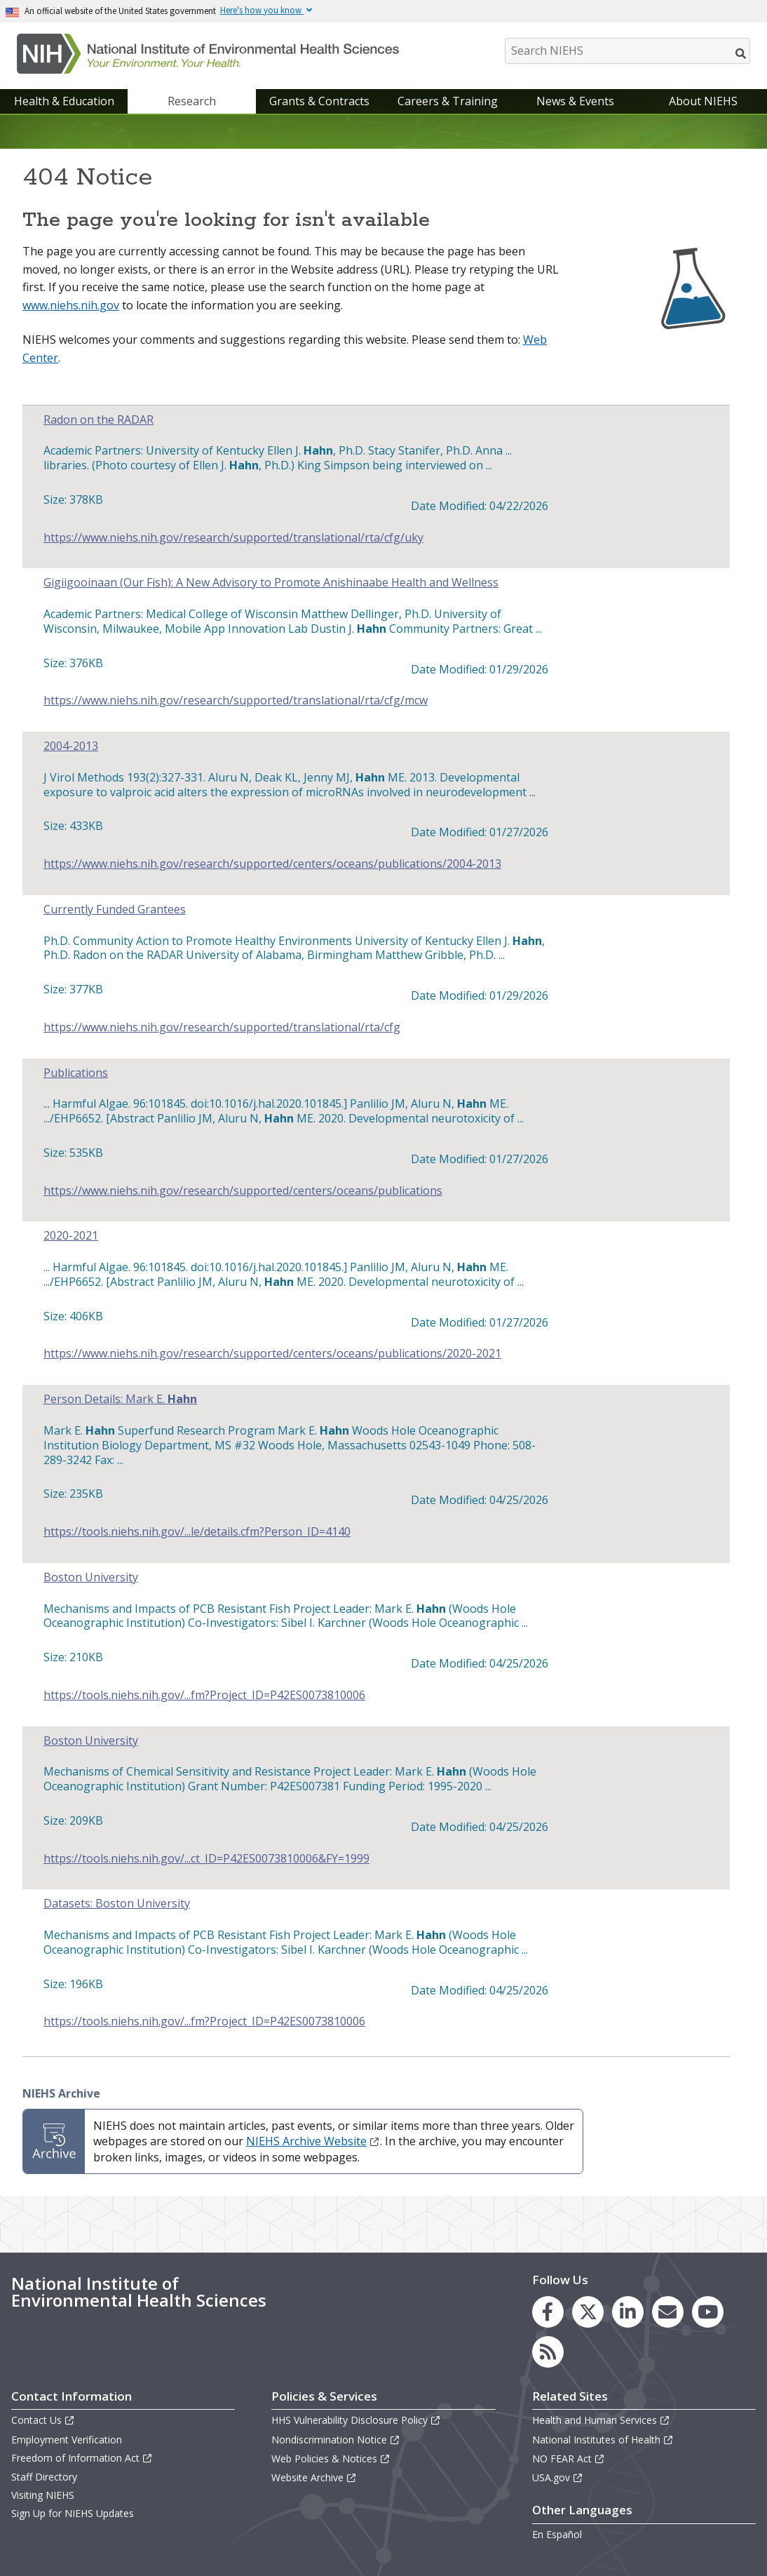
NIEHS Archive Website (313, 2141)
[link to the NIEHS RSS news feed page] (548, 2352)
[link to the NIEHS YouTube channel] (708, 2312)
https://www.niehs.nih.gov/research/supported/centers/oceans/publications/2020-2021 (272, 1353)
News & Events (575, 101)
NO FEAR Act (568, 2458)
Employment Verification (66, 2439)
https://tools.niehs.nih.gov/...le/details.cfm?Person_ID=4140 (197, 1531)
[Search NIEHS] (627, 51)
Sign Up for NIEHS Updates (72, 2513)
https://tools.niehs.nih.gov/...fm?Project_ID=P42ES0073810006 (204, 1695)
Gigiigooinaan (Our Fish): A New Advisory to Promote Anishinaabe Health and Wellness (270, 582)
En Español (557, 2534)
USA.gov (557, 2477)
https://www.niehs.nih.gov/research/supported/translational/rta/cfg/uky (233, 537)
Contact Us (43, 2420)
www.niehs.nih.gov (70, 305)
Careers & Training (448, 101)
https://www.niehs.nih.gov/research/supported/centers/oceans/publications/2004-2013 (272, 864)
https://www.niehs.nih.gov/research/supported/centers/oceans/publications (242, 1190)
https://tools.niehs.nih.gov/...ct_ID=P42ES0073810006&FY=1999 (206, 1858)
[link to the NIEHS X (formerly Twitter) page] (588, 2312)
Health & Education (64, 101)
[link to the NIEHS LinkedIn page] (628, 2312)
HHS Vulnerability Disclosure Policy (356, 2420)
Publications (75, 1073)
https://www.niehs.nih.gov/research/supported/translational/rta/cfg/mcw (235, 700)
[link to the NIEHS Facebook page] (548, 2312)
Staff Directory (44, 2476)
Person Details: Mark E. (120, 1399)
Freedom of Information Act (82, 2457)
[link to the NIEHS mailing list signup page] (668, 2312)
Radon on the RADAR (98, 419)
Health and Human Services (601, 2420)
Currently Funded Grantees (114, 909)
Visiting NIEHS (42, 2495)
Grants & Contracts (319, 101)
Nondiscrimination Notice (335, 2439)
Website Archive (314, 2477)
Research (192, 101)
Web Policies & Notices (331, 2458)
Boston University (90, 1577)
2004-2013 (70, 746)
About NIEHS (703, 101)
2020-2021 (70, 1235)
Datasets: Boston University (116, 1903)
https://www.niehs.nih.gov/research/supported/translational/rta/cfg (221, 1027)
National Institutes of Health (603, 2439)
